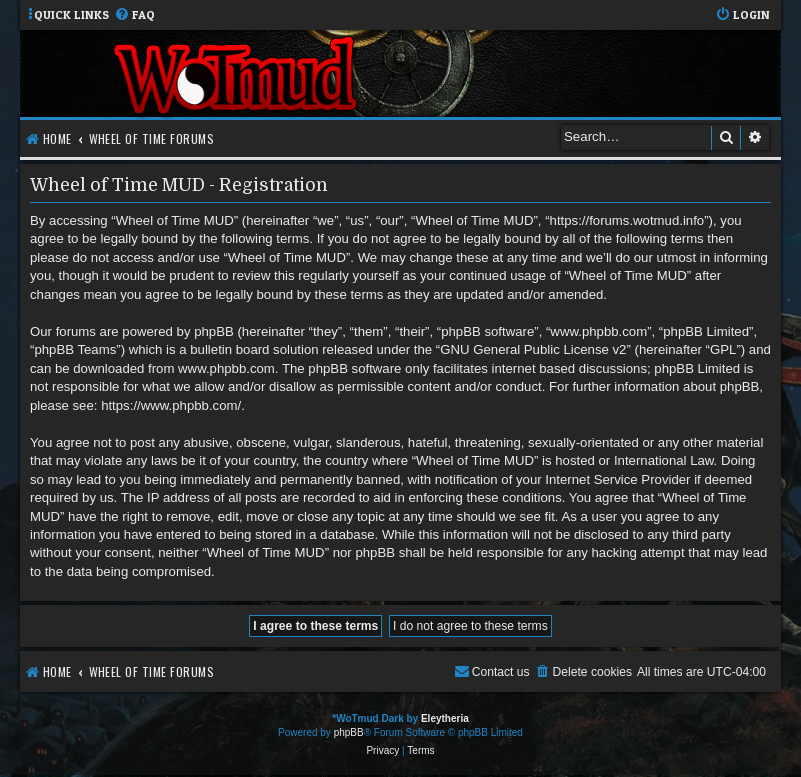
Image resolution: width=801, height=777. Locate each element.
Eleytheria (445, 718)
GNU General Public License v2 (533, 349)
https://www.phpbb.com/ (171, 405)
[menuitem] (134, 15)
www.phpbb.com (226, 368)
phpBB (349, 732)
